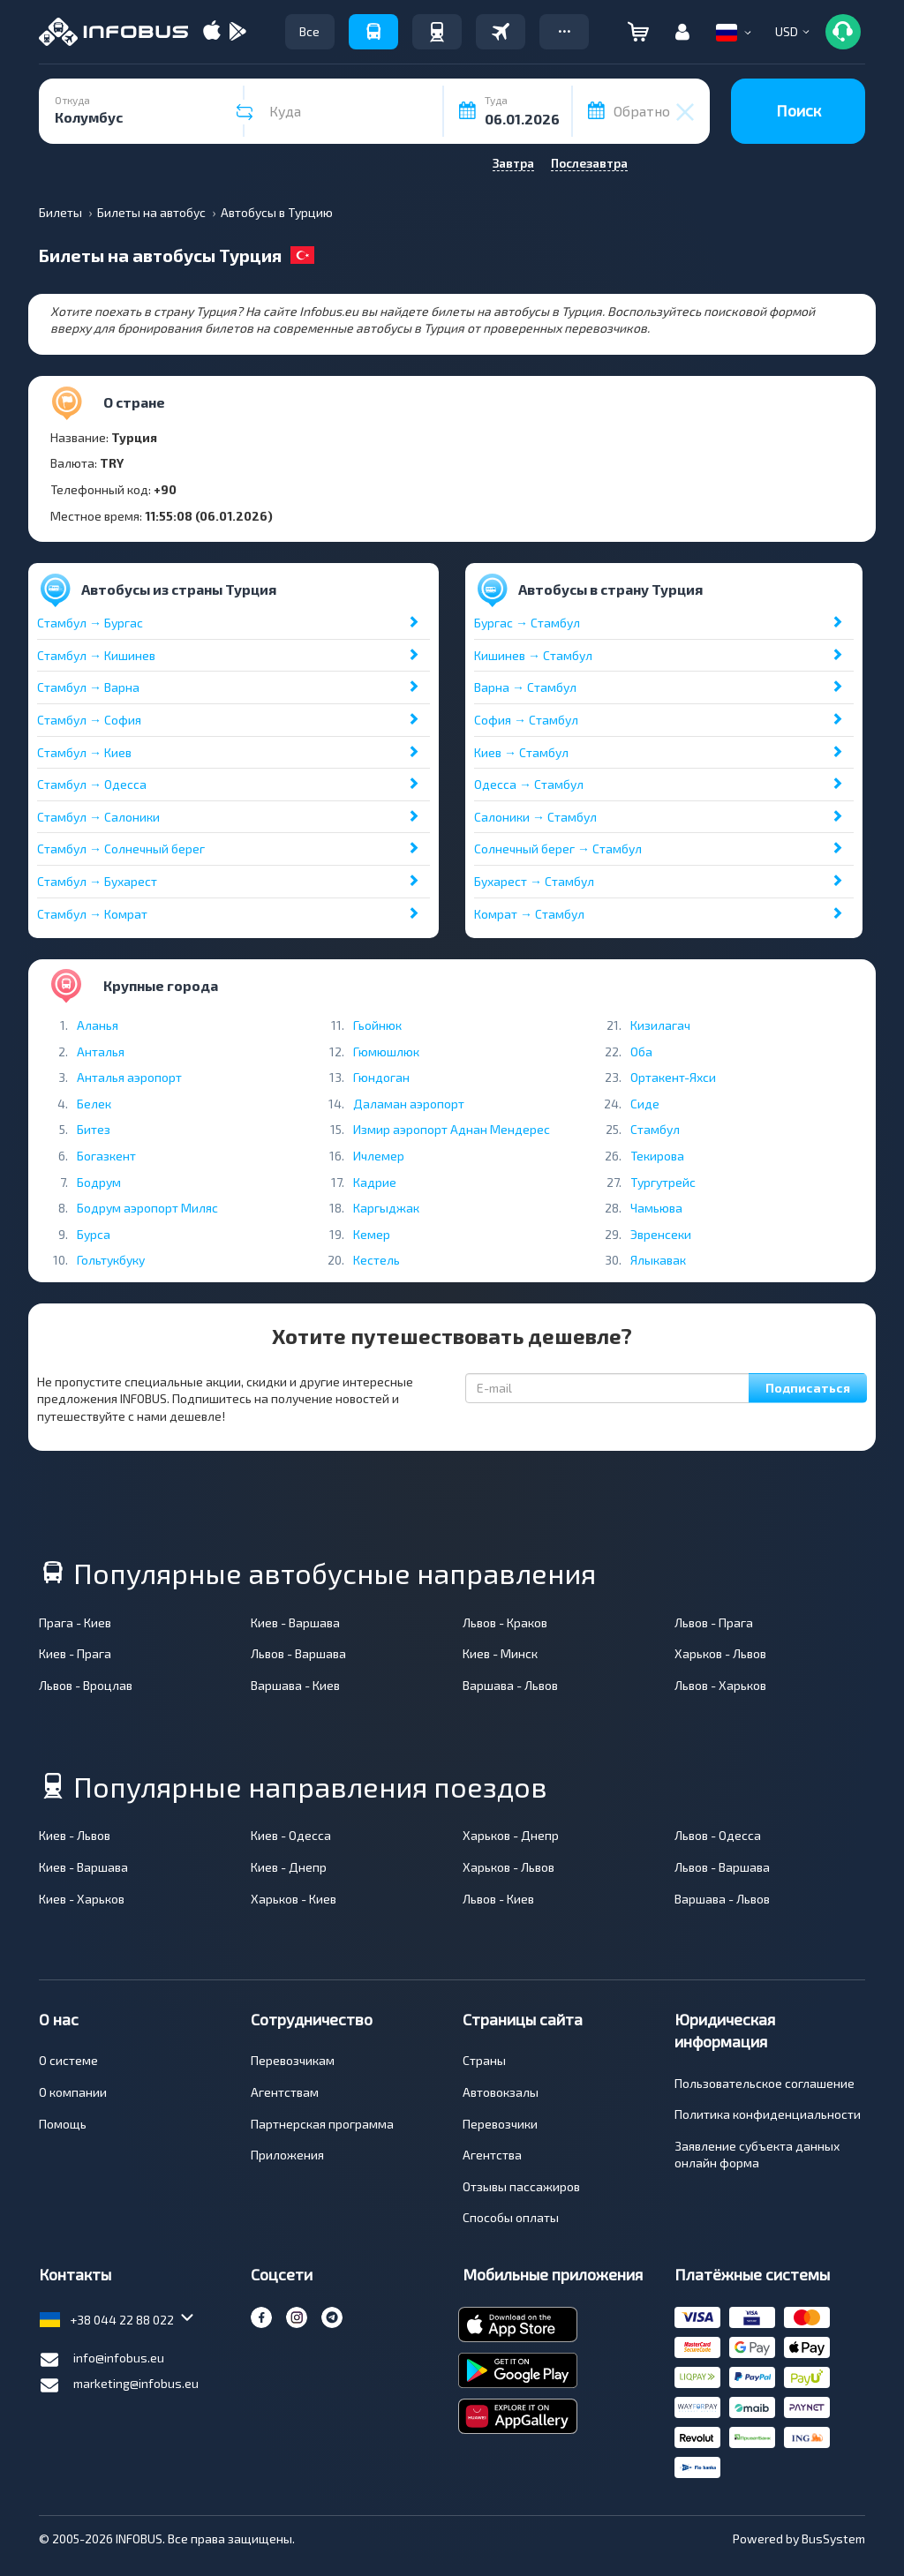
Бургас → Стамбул (527, 622)
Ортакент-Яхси (673, 1077)
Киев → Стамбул (521, 752)
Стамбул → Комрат (92, 913)
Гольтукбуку (111, 1259)
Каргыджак (386, 1207)
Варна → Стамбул (525, 687)
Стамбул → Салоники (98, 816)
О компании (73, 2091)
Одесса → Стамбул (529, 784)
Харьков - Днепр (511, 1835)
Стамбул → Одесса (92, 784)
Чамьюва (656, 1207)
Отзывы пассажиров (521, 2186)
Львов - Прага (713, 1622)
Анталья (100, 1051)
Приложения (287, 2154)
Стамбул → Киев (84, 752)
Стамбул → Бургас (90, 622)
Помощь (63, 2123)
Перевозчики (500, 2123)
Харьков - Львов (720, 1653)
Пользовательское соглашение (764, 2083)
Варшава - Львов (510, 1685)
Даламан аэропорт (408, 1103)
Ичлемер (378, 1155)
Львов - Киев (498, 1898)
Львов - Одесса (717, 1835)
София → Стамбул (526, 719)
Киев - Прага (75, 1653)
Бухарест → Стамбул (534, 881)
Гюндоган (381, 1077)
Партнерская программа (322, 2123)
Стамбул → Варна (88, 687)
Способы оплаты (511, 2217)
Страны (484, 2060)
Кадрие (374, 1182)
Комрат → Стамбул (529, 913)
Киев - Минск (500, 1653)
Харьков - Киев (293, 1898)
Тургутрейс (663, 1182)
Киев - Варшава (295, 1622)
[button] (564, 31)
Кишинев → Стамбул (533, 655)
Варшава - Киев (295, 1685)
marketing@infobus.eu (119, 2385)
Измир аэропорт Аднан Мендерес (451, 1129)
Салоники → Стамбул (535, 816)
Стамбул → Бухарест (97, 881)
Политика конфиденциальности (767, 2114)
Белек (94, 1103)
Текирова (657, 1155)
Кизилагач (660, 1025)
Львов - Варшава (298, 1653)
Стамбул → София (89, 719)
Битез (93, 1129)
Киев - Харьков (81, 1898)
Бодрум (99, 1182)
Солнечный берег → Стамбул (558, 848)
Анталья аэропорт (129, 1077)
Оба (641, 1051)
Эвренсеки (660, 1234)
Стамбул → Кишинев (96, 655)
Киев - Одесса (291, 1835)
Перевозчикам (293, 2060)
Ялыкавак (658, 1259)
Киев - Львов (74, 1835)
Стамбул (655, 1129)
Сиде (644, 1103)
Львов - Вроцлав (85, 1685)
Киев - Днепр (289, 1866)
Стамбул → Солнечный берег (121, 848)
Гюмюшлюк (386, 1051)
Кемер (371, 1234)
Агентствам (285, 2091)
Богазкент (106, 1155)
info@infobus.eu (101, 2359)
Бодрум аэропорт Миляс (147, 1207)
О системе (68, 2060)
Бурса (93, 1234)
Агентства (492, 2154)
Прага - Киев (75, 1622)
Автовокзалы (501, 2091)
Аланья (97, 1025)
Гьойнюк (377, 1025)
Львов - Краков (505, 1622)
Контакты (75, 2274)
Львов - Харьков (720, 1685)
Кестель (376, 1259)
